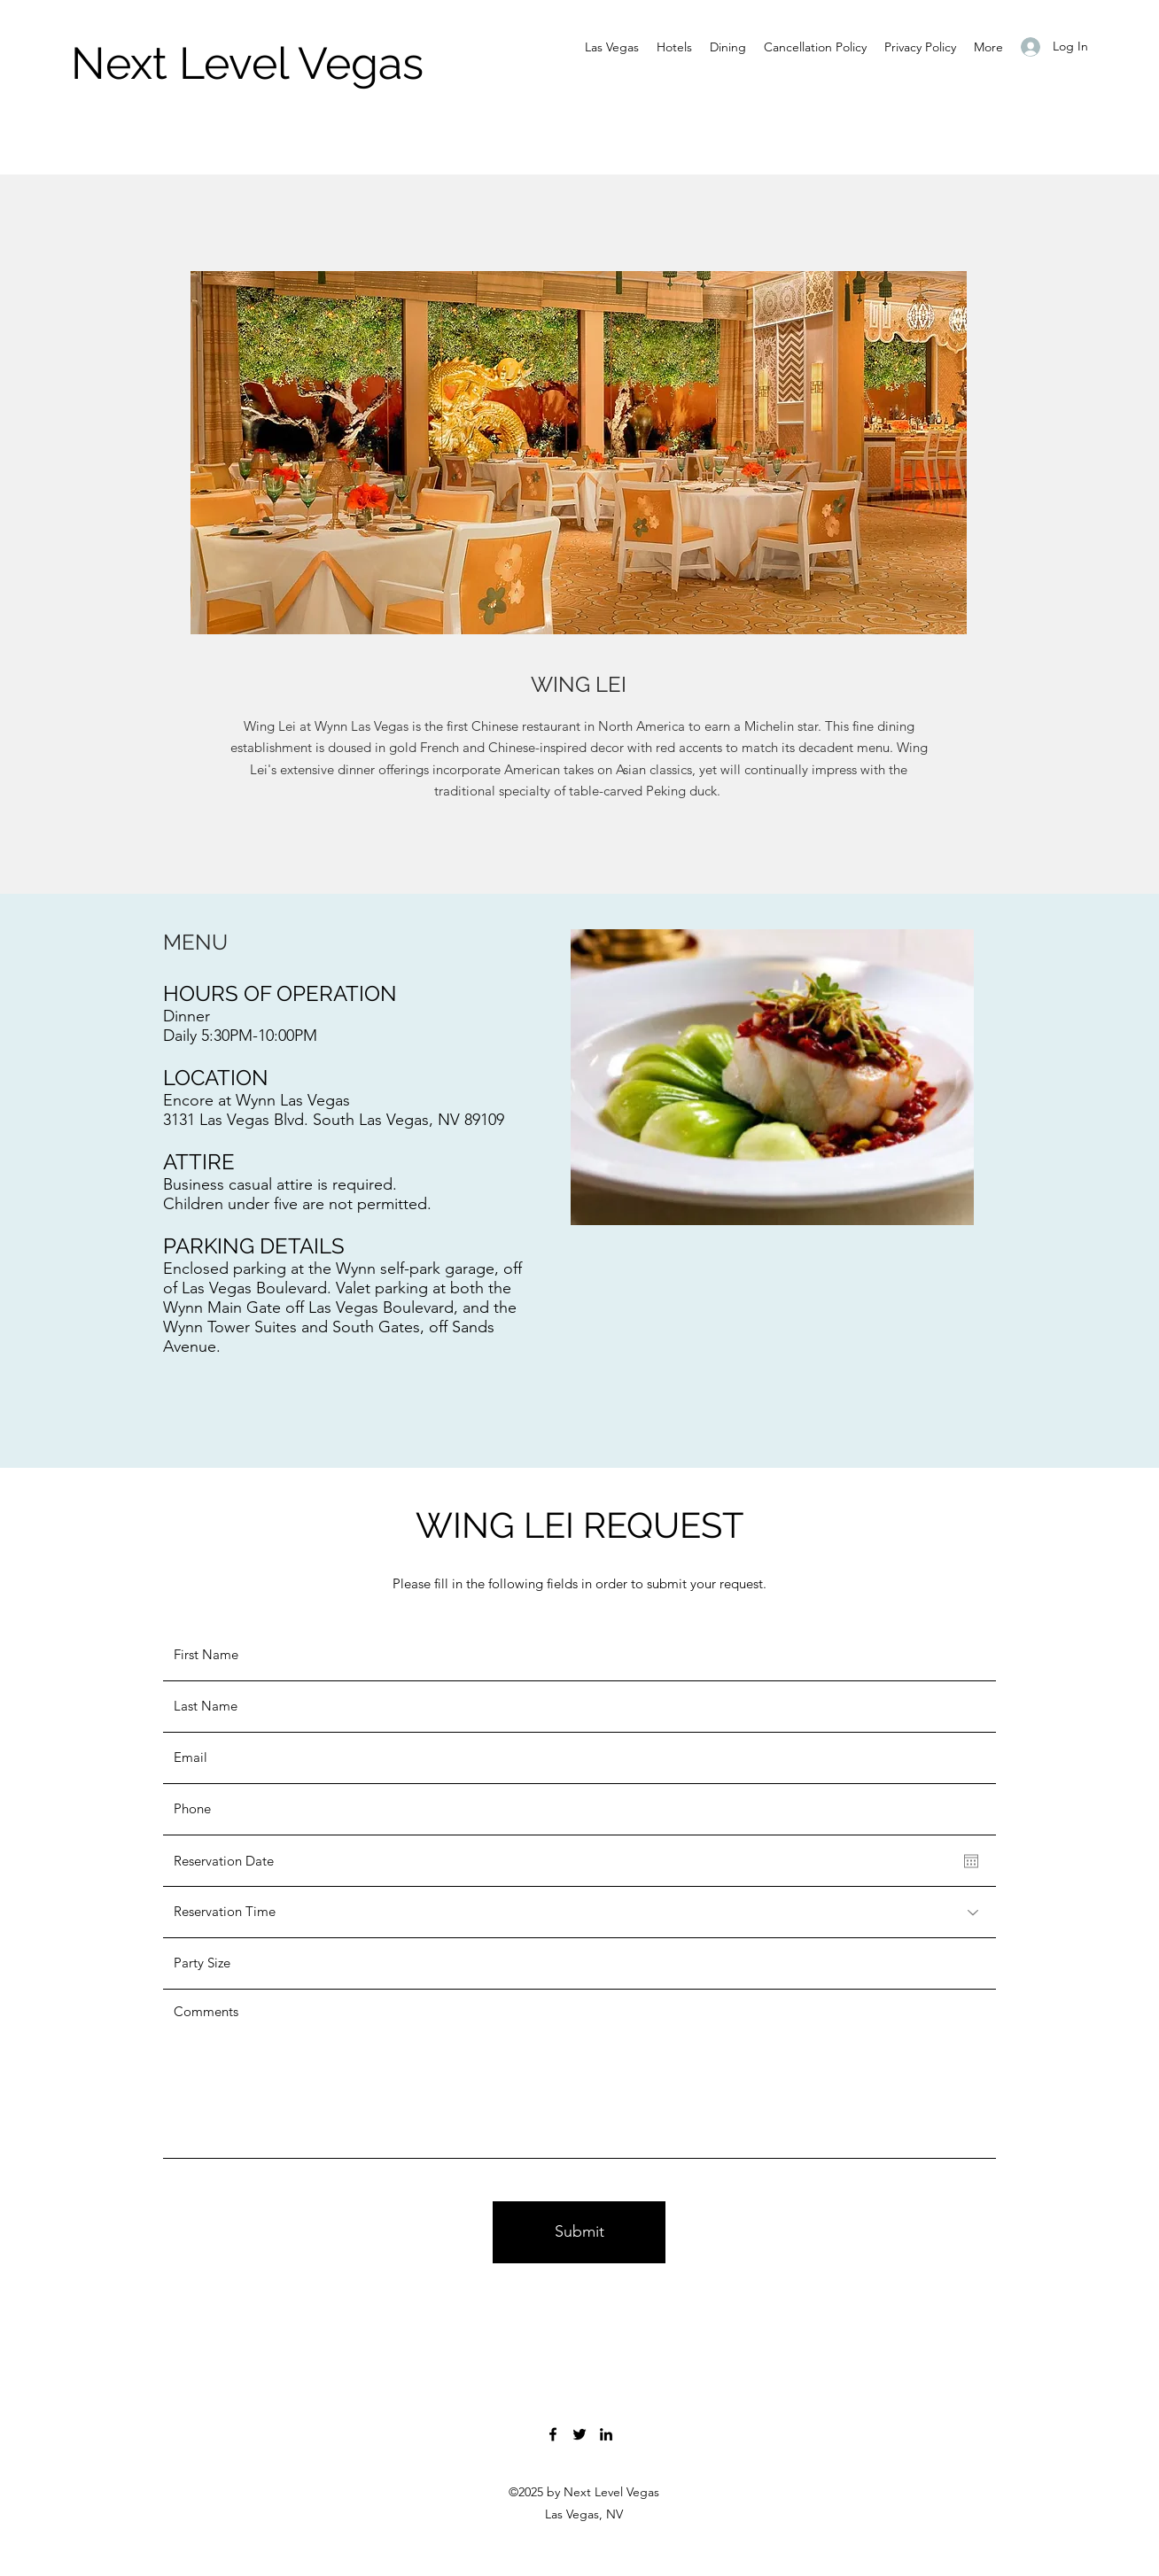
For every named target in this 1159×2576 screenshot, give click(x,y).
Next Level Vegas (247, 63)
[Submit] (579, 2232)
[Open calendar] (971, 1861)
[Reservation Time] (579, 1912)
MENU (195, 942)
